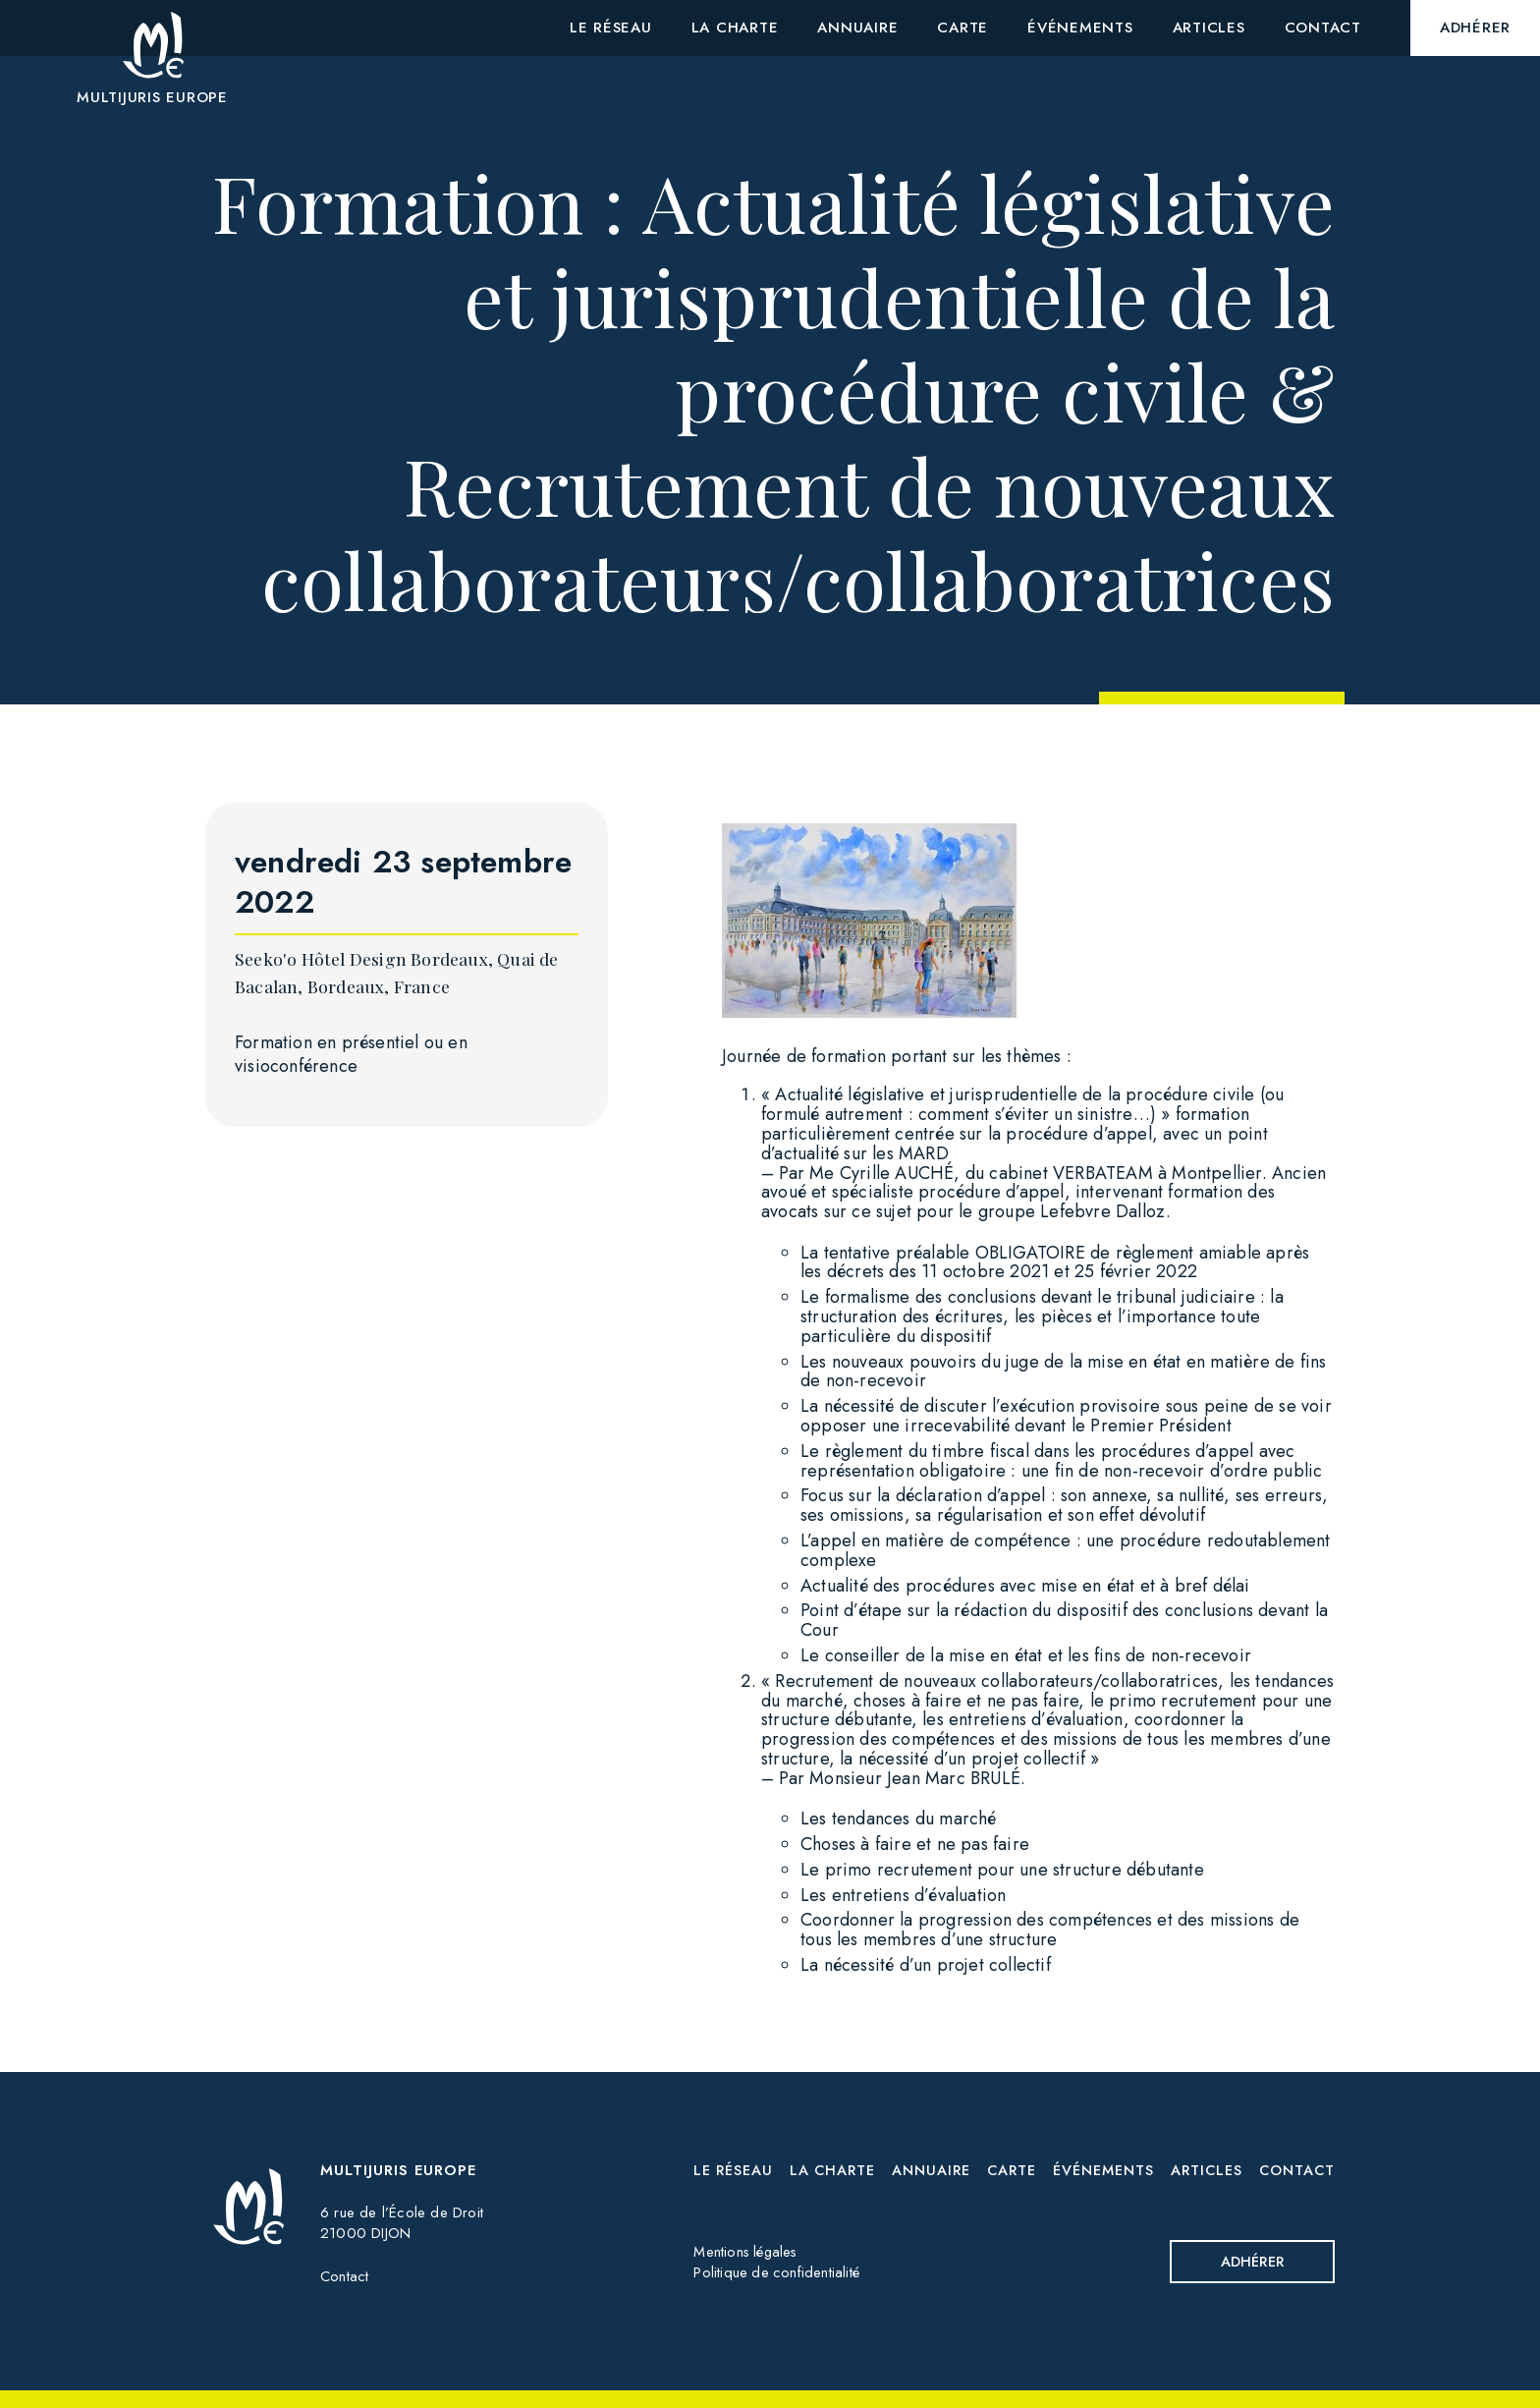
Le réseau (735, 2170)
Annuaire (933, 2170)
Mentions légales (746, 2253)
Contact (344, 2276)
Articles (1207, 2170)
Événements (1104, 2170)
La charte (834, 2170)
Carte (1012, 2170)
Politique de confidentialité (777, 2273)
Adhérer (1250, 2261)
